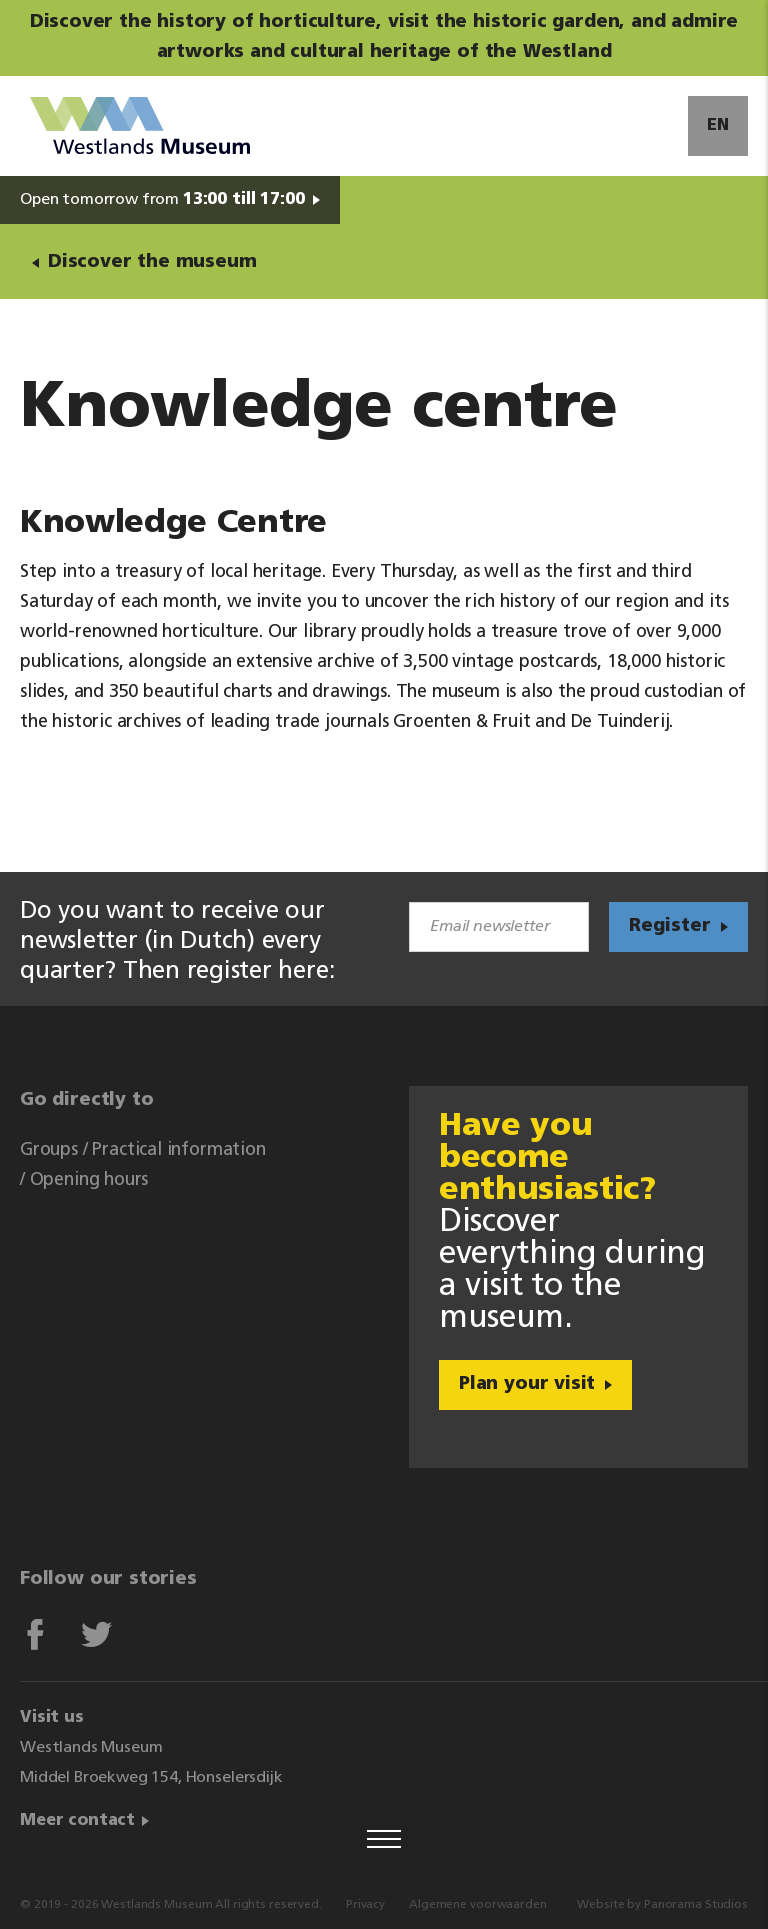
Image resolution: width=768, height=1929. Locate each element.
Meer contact (77, 1821)
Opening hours (89, 1180)
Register (670, 926)
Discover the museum (152, 262)
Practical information (178, 1150)
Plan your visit (527, 1384)
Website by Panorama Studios (662, 1905)
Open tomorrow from (162, 200)
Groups (49, 1150)
